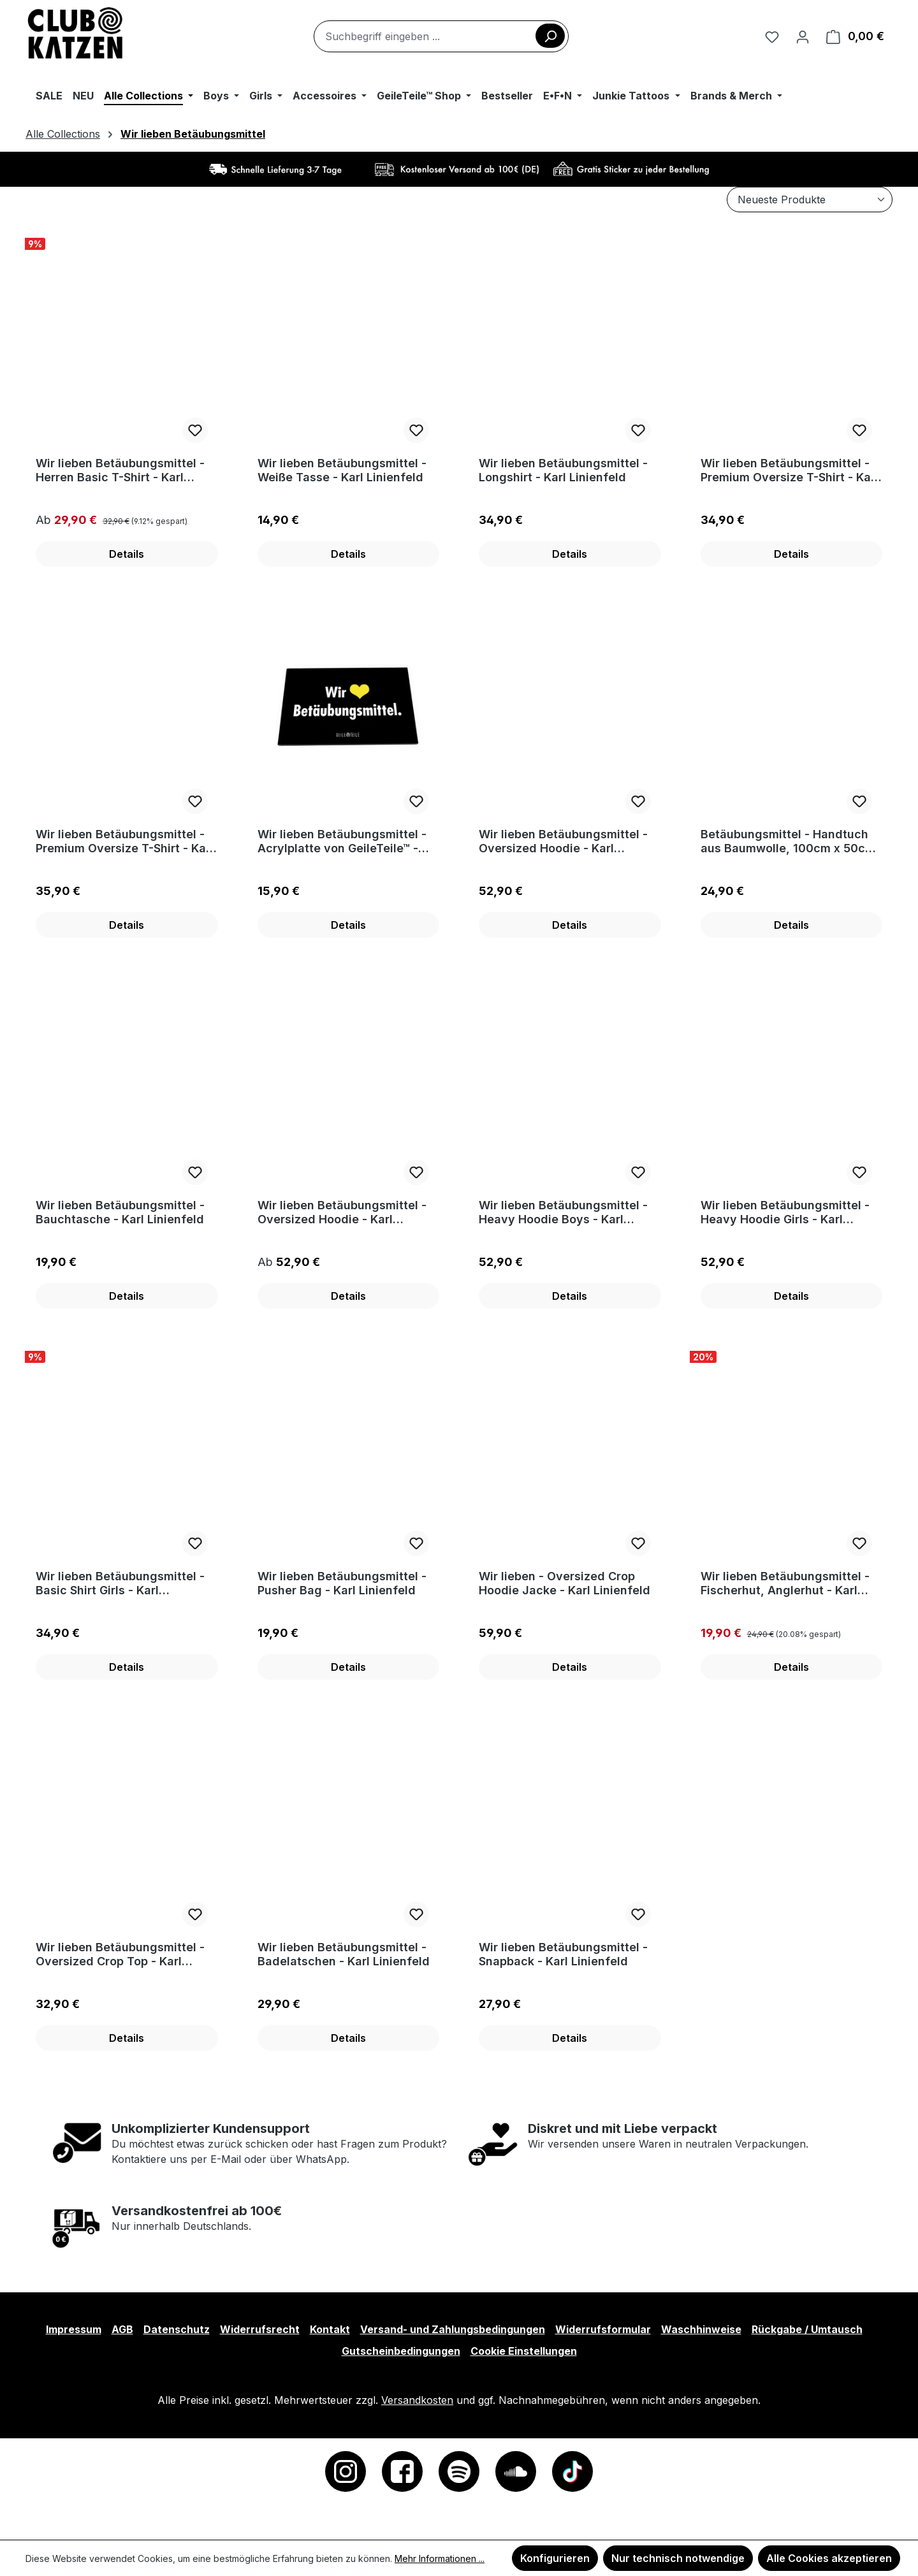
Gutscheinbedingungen (401, 2351)
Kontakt (330, 2329)
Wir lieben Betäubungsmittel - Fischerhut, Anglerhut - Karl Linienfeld (785, 1583)
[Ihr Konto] (802, 36)
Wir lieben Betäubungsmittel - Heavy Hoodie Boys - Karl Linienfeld (563, 1212)
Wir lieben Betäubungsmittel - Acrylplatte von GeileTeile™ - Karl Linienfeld (342, 841)
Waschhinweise (701, 2329)
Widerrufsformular (603, 2329)
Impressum (73, 2329)
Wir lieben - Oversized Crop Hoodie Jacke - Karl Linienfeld (564, 1583)
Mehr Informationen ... (439, 2558)
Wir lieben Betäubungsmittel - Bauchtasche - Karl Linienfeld (120, 1212)
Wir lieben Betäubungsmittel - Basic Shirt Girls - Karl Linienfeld (120, 1583)
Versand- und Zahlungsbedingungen (452, 2329)
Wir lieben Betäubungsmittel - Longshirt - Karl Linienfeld (563, 470)
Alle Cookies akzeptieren (829, 2558)
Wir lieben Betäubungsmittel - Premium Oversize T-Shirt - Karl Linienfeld (789, 470)
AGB (122, 2329)
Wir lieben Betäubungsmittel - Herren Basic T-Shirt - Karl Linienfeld (120, 470)
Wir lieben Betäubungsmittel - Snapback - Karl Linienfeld (563, 1954)
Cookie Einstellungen (523, 2351)
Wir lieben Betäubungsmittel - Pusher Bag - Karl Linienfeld (342, 1583)
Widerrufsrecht (260, 2329)
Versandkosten (417, 2400)
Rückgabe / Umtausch (807, 2329)
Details (126, 554)
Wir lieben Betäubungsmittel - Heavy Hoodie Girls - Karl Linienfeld (785, 1212)
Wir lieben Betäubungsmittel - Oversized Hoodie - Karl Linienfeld (563, 841)
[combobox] (441, 36)
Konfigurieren (555, 2558)
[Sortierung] (809, 199)
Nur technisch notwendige (678, 2558)
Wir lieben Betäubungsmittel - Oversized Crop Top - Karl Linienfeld (120, 1954)
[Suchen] (550, 36)
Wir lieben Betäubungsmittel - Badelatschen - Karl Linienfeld (344, 1954)
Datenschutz (176, 2329)
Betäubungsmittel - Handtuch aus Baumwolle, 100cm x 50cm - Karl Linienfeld (788, 841)
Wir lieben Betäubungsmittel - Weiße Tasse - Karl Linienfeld (342, 470)
